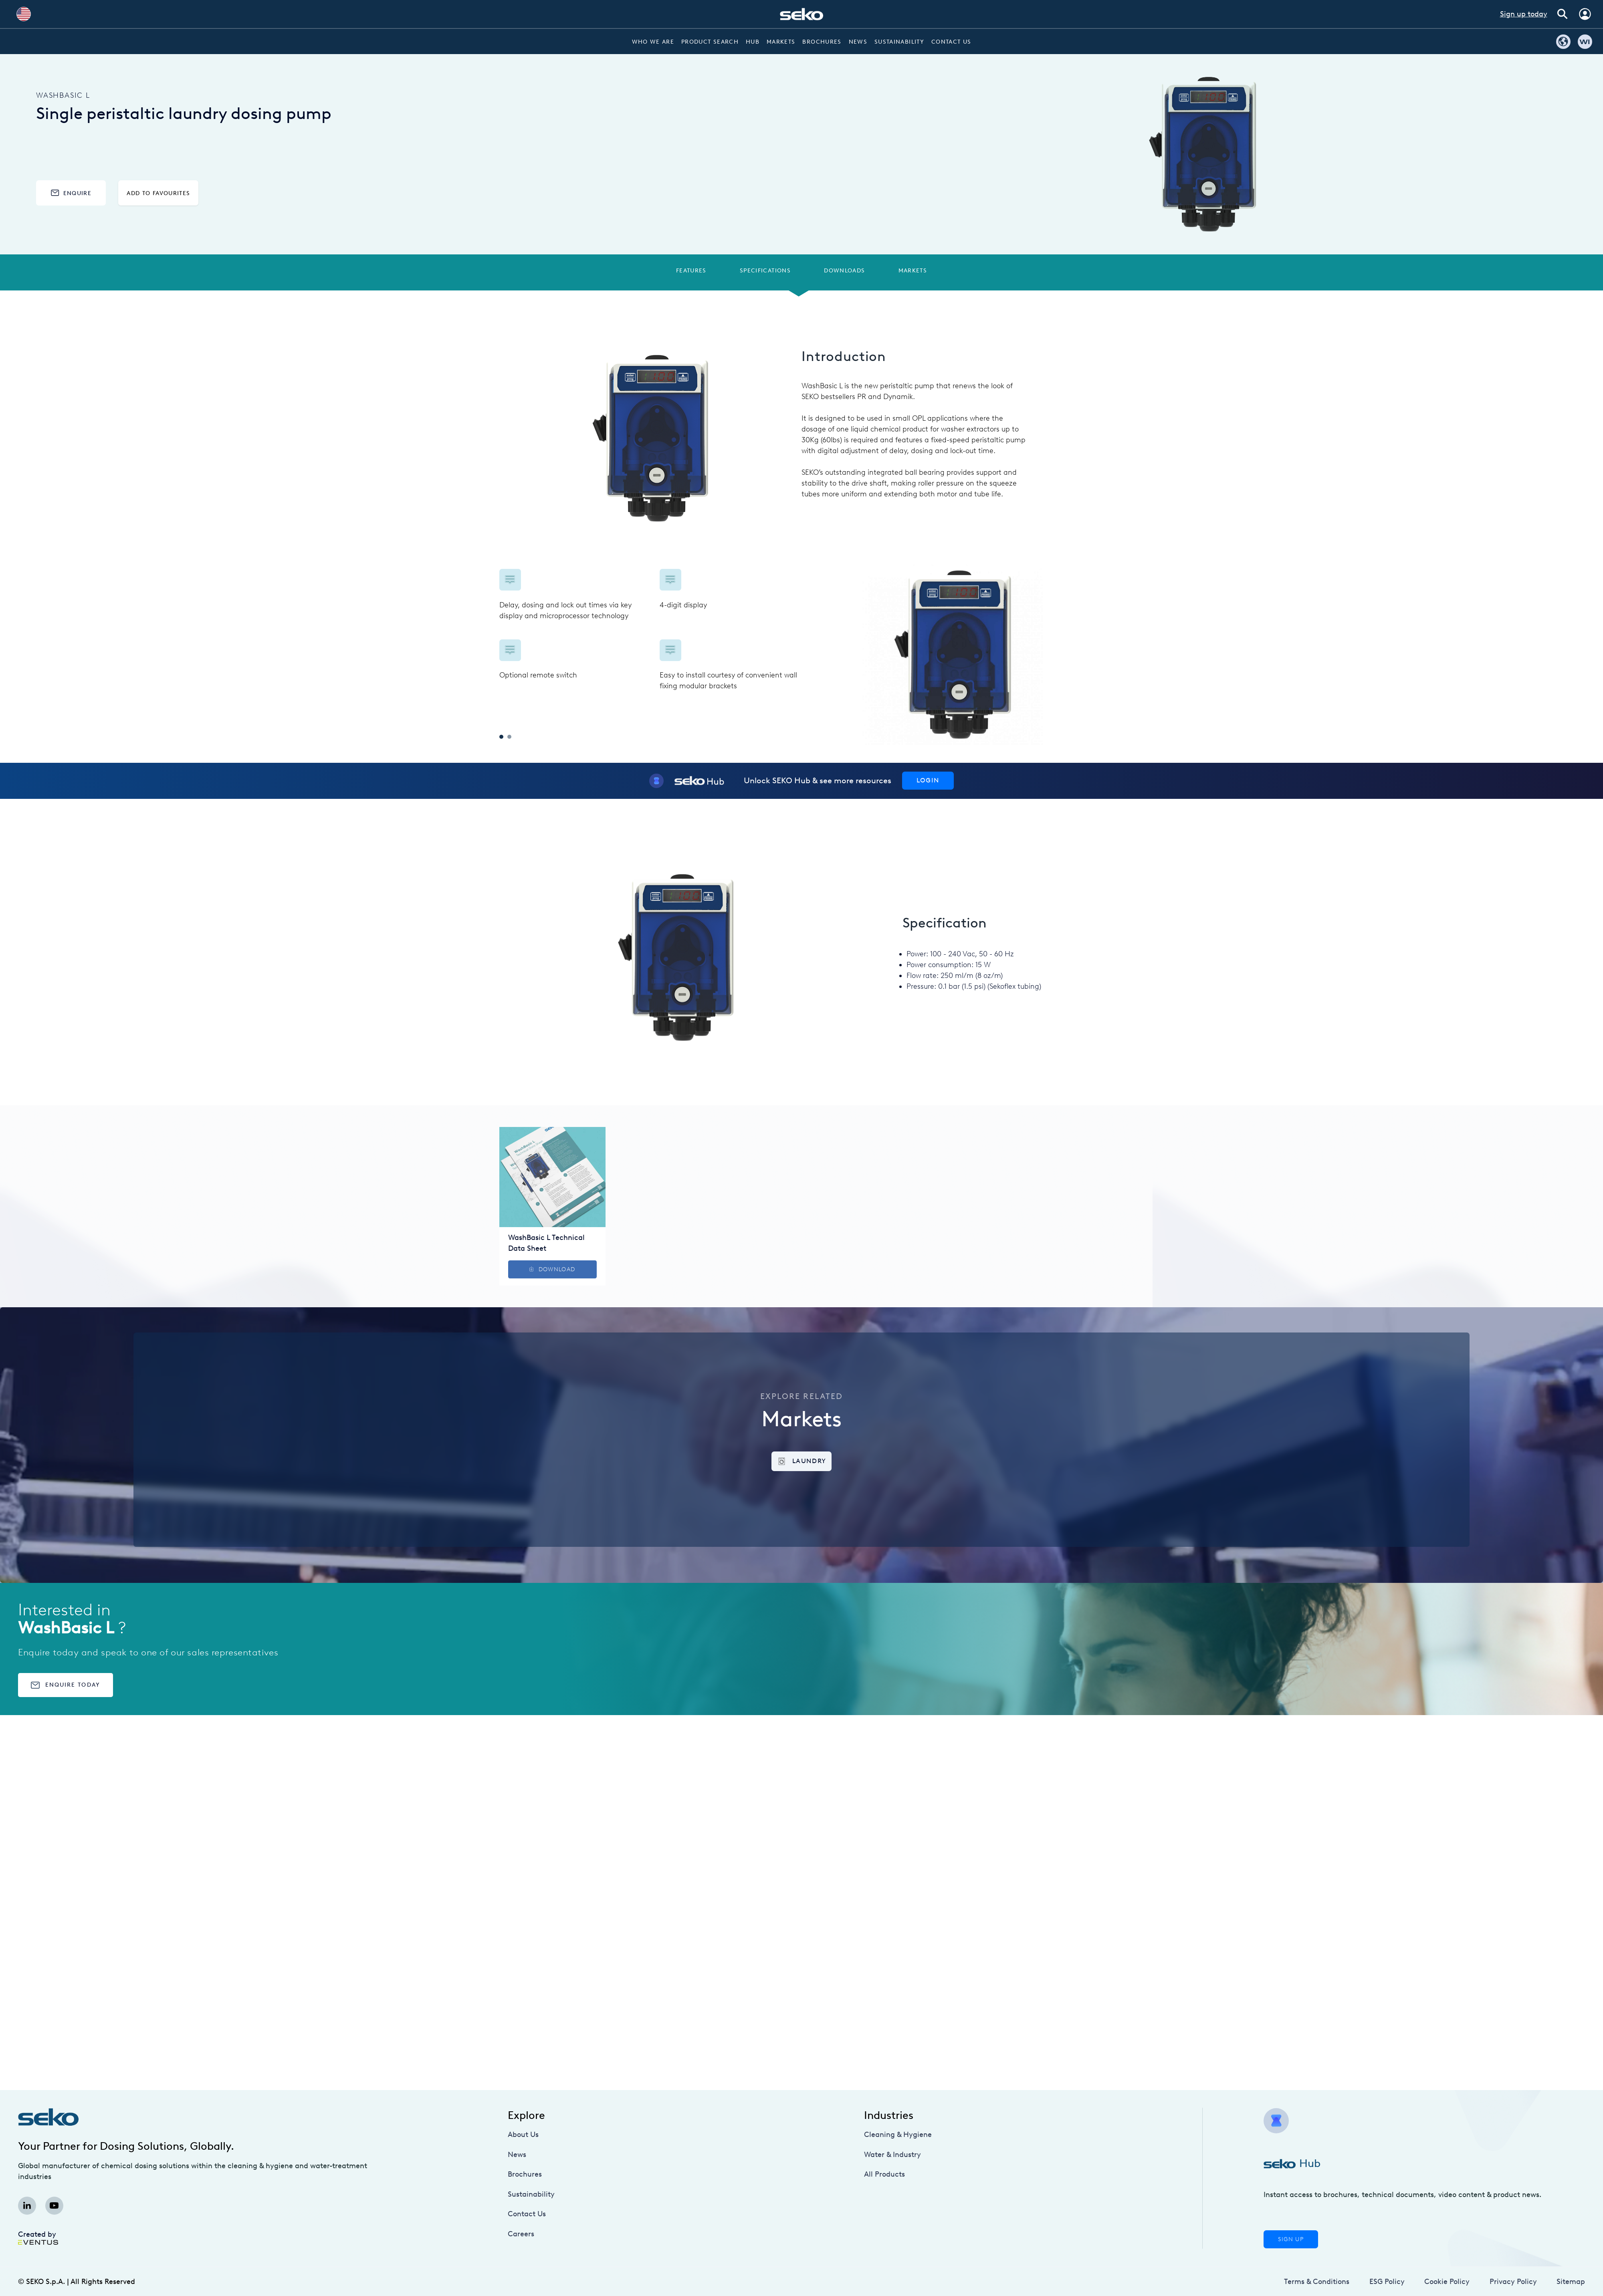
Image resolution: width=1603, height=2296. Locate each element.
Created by (38, 2237)
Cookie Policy (1447, 2281)
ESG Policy (1387, 2281)
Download (552, 1269)
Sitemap (1571, 2281)
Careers (521, 2233)
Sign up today (1523, 14)
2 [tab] (509, 737)
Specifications (765, 270)
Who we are (653, 41)
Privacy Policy (1513, 2281)
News (858, 41)
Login (928, 780)
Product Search (710, 41)
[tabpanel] (650, 630)
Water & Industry (892, 2154)
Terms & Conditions (1316, 2281)
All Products (884, 2174)
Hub (752, 41)
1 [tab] (501, 737)
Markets (781, 41)
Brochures (821, 41)
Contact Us (951, 41)
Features (691, 270)
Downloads (844, 270)
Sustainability (899, 41)
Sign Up (1290, 2239)
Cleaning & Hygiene (898, 2134)
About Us (523, 2134)
